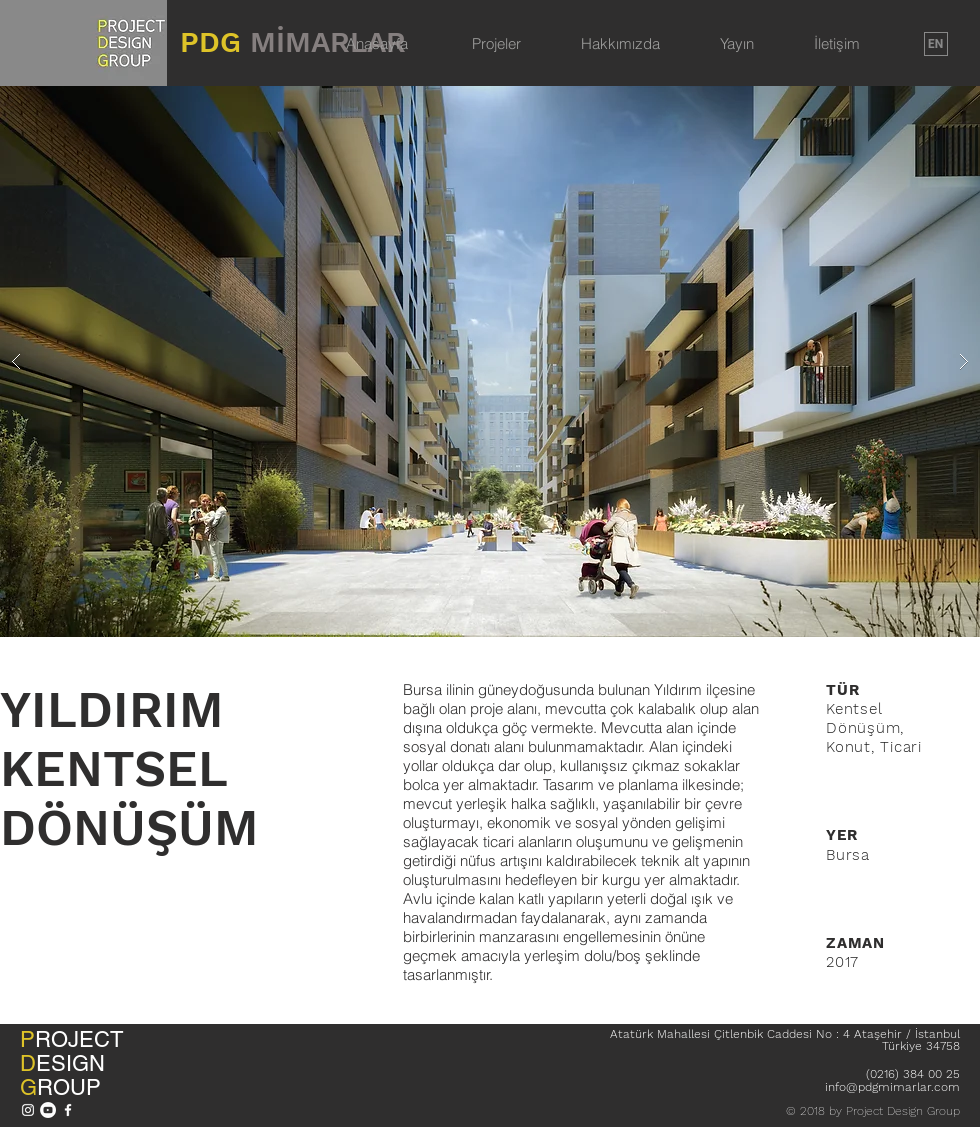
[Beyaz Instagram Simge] (28, 1110)
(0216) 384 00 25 (913, 1074)
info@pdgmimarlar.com (892, 1087)
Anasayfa (377, 43)
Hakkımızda (620, 43)
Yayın (737, 43)
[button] (490, 361)
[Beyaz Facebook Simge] (68, 1110)
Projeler (496, 43)
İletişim (837, 43)
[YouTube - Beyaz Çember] (48, 1110)
